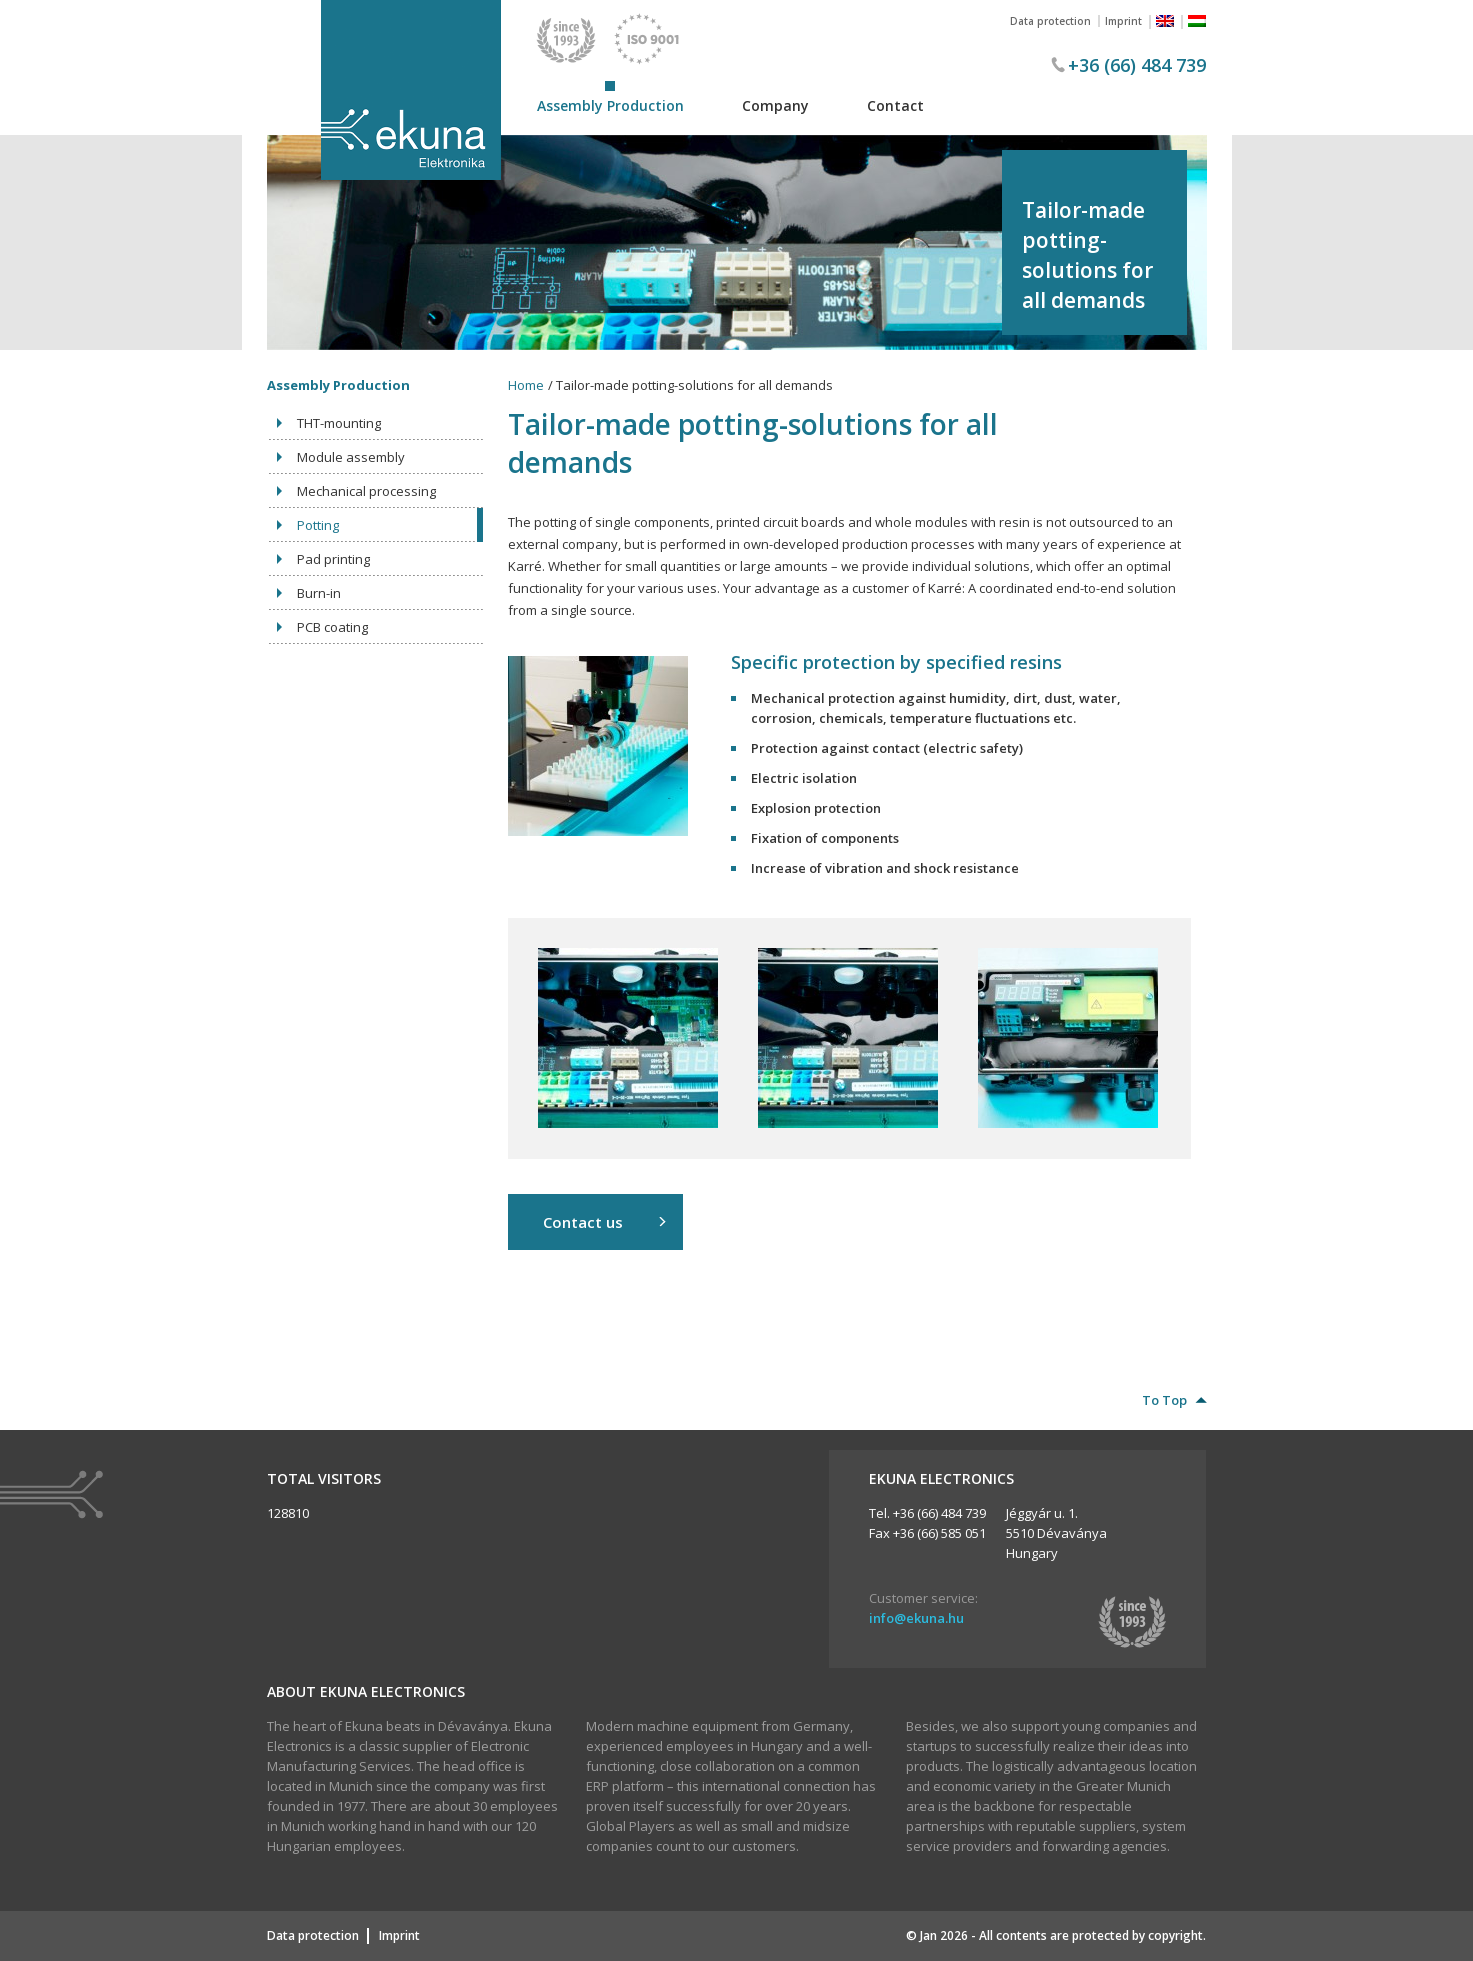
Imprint (1123, 21)
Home (526, 385)
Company (775, 105)
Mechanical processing (366, 491)
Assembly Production (610, 105)
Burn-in (319, 593)
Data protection (1050, 21)
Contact (895, 105)
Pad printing (333, 559)
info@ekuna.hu (916, 1618)
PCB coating (332, 627)
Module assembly (351, 457)
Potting (318, 525)
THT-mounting (339, 423)
